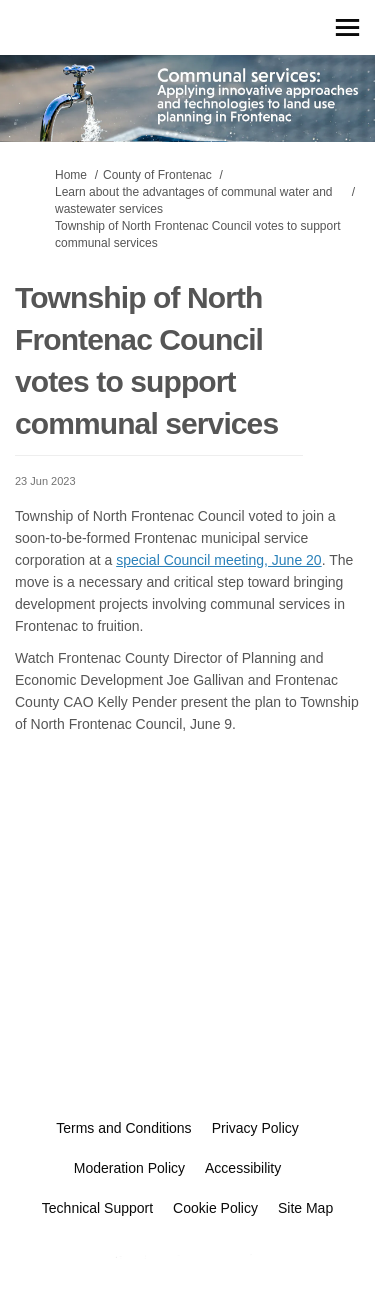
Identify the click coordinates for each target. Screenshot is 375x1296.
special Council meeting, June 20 (218, 560)
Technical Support (97, 1208)
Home (71, 175)
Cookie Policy (215, 1208)
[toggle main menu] (347, 27)
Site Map (305, 1208)
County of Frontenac (157, 175)
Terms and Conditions (123, 1128)
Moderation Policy (129, 1168)
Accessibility (243, 1168)
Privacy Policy (255, 1128)
